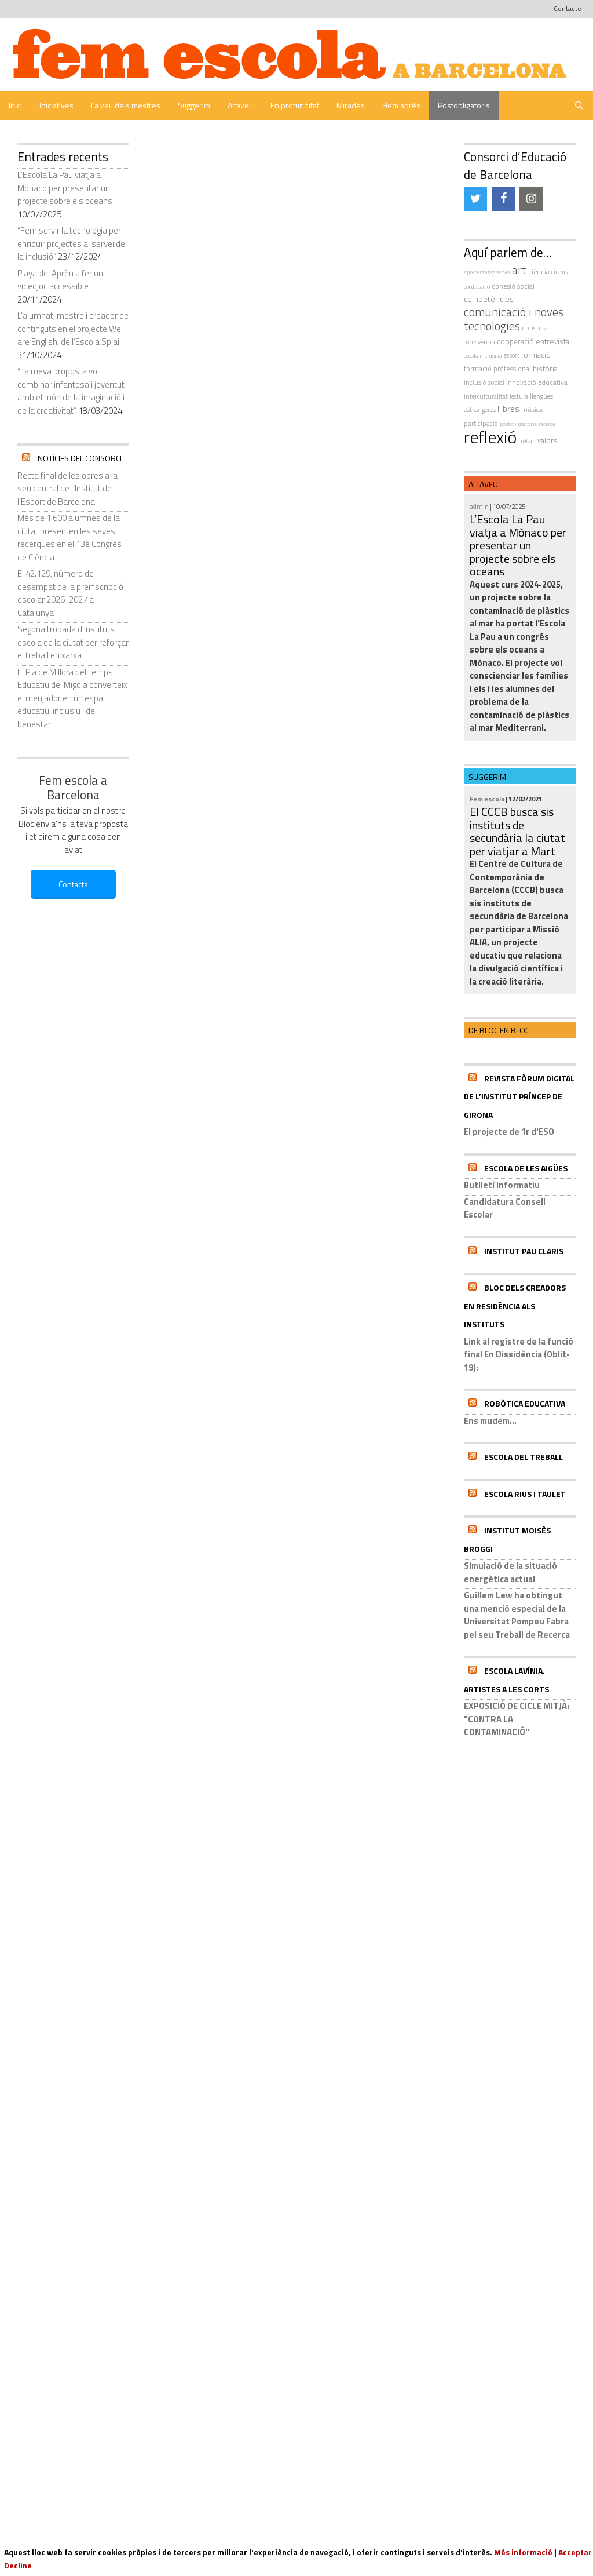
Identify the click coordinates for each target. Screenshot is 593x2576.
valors (547, 440)
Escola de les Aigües (526, 1168)
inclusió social (484, 382)
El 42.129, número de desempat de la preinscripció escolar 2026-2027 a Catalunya (70, 593)
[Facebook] (503, 199)
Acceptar (575, 2552)
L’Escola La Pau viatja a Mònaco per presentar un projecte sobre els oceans (64, 187)
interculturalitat (486, 396)
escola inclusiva (483, 355)
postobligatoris (518, 424)
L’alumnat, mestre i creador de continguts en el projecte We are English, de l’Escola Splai (73, 328)
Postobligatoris (464, 105)
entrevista (552, 341)
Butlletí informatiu (502, 1185)
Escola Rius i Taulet (525, 1494)
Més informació (523, 2552)
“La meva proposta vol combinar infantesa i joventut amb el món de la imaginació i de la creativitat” (71, 391)
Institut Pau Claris (523, 1251)
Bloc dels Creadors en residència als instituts (515, 1305)
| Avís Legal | (332, 2453)
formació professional (497, 368)
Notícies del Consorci (80, 458)
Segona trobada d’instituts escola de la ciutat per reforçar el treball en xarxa (73, 642)
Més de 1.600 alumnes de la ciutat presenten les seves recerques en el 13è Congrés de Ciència (69, 537)
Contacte (567, 8)
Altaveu (240, 105)
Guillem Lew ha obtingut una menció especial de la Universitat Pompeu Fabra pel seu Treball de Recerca (517, 1614)
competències (489, 299)
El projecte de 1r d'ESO (509, 1131)
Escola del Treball (523, 1457)
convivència (479, 342)
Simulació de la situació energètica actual (510, 1572)
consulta (535, 327)
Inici (15, 105)
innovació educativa (537, 382)
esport (511, 355)
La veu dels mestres (125, 105)
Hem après (401, 105)
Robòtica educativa (524, 1403)
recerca (547, 424)
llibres (508, 409)
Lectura (519, 396)
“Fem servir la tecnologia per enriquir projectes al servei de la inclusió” (71, 243)
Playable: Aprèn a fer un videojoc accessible (60, 280)
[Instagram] (531, 199)
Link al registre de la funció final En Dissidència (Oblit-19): (518, 1354)
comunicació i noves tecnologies (513, 319)
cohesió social (513, 286)
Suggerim (194, 105)
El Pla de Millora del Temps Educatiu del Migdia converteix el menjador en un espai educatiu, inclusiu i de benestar (72, 698)
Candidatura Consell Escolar (505, 1208)
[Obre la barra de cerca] (579, 105)
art (519, 270)
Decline (18, 2565)
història (545, 368)
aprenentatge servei (487, 272)
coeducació (477, 286)
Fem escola (487, 799)
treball (527, 441)
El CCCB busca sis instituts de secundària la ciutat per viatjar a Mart (517, 831)
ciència (539, 271)
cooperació (515, 341)
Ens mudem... (490, 1420)
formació (536, 354)
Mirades (350, 105)
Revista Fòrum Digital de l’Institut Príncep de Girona (519, 1096)
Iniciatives (56, 105)
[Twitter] (475, 199)
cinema (560, 271)
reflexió (490, 437)
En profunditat (294, 105)
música (532, 409)
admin (479, 506)
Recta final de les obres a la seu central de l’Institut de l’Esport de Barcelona (67, 488)
